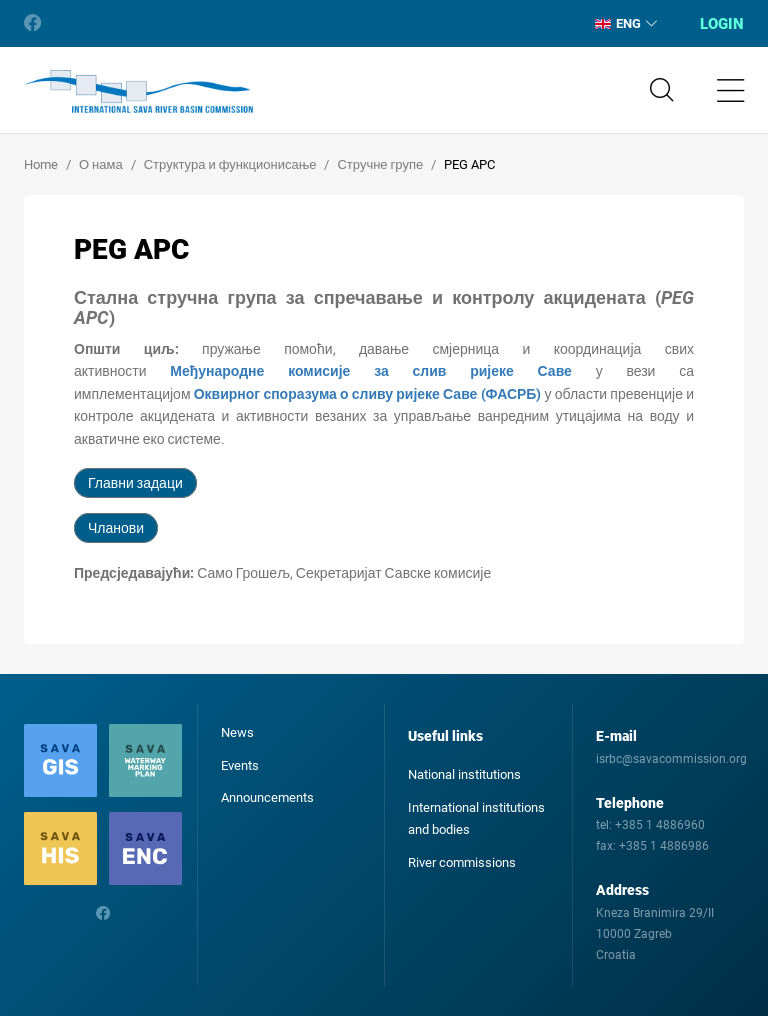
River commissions (462, 862)
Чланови (116, 528)
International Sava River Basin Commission (138, 92)
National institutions (464, 774)
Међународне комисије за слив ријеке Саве (371, 371)
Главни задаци (135, 483)
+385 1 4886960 (660, 825)
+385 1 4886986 (664, 846)
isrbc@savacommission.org (671, 759)
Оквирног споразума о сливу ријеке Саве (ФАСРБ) (368, 394)
